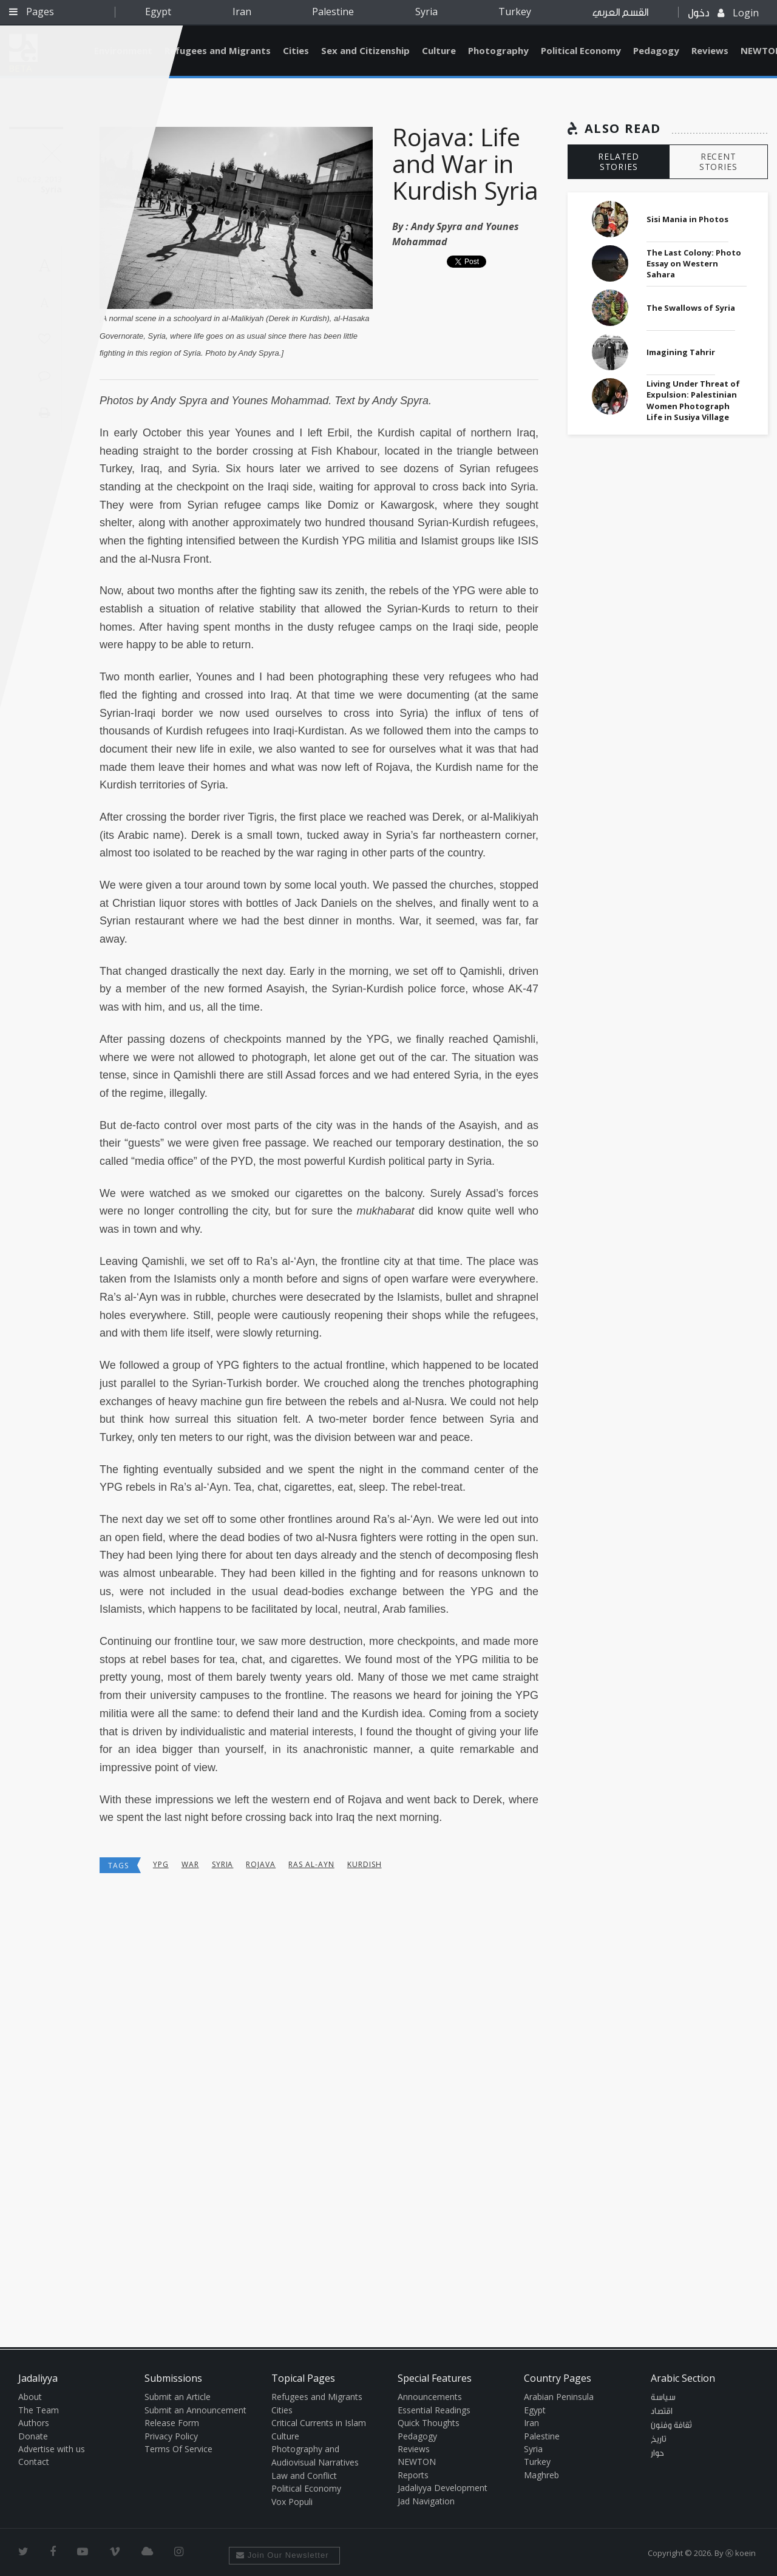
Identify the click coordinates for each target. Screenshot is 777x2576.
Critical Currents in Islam (318, 2423)
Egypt (158, 11)
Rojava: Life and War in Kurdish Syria (465, 163)
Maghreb (541, 2475)
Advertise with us (51, 2449)
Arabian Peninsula (559, 2396)
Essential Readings (434, 2410)
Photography (498, 50)
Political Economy (581, 50)
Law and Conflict (304, 2475)
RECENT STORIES (718, 161)
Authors (33, 2423)
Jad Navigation (426, 2501)
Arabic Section (683, 2378)
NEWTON (417, 2461)
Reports (413, 2475)
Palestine (333, 11)
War (190, 1864)
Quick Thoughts (429, 2423)
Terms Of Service (178, 2449)
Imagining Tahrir (680, 352)
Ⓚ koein (740, 2552)
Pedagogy (656, 50)
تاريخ (659, 2439)
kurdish (364, 1864)
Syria (426, 11)
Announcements (430, 2396)
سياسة (663, 2397)
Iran (241, 11)
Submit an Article (177, 2396)
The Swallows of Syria (690, 307)
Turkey (514, 11)
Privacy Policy (171, 2436)
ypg (161, 1864)
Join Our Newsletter (282, 2555)
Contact (33, 2461)
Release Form (171, 2423)
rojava (261, 1864)
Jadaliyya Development (442, 2487)
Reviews (709, 50)
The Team (38, 2410)
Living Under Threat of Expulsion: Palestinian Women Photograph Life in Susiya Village (693, 400)
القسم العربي (620, 12)
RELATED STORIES (618, 161)
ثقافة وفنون (671, 2425)
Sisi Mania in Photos (687, 219)
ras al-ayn (311, 1864)
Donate (33, 2436)
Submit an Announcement (195, 2410)
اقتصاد (662, 2411)
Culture (439, 50)
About (30, 2396)
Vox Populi (292, 2501)
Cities (296, 50)
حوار (657, 2453)
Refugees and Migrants (218, 50)
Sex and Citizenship (365, 50)
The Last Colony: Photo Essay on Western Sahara (693, 263)
